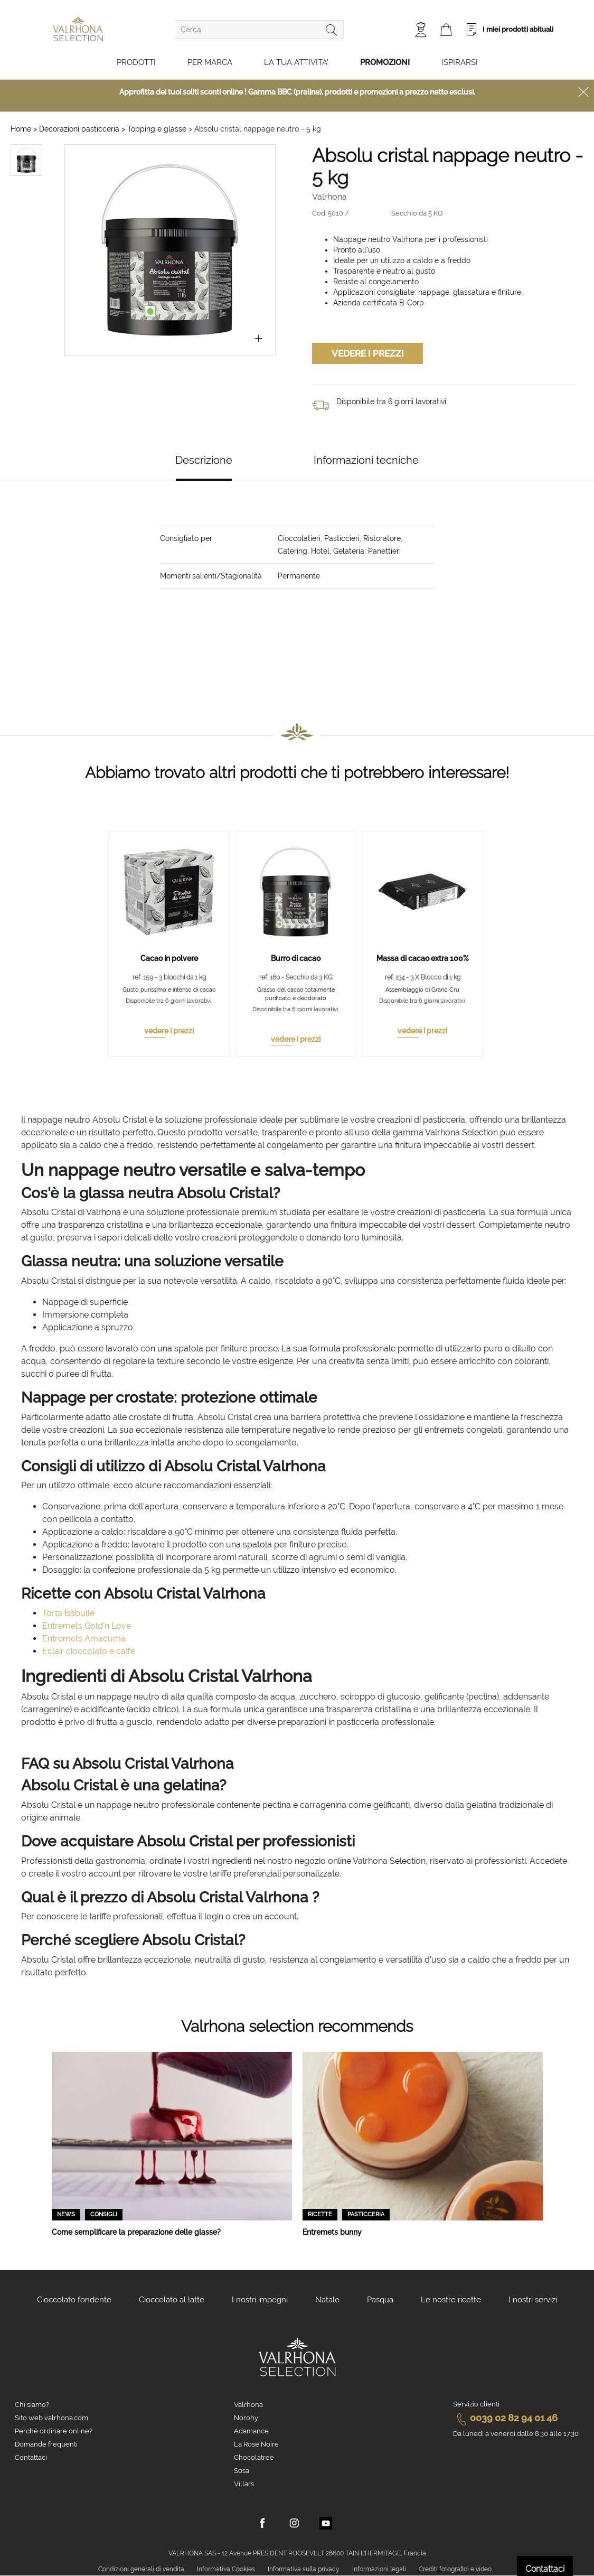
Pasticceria (365, 2214)
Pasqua (380, 2299)
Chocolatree (254, 2457)
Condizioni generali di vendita (141, 2569)
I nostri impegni (260, 2299)
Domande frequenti (46, 2444)
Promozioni (385, 62)
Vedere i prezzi (368, 353)
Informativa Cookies (226, 2569)
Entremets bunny (332, 2232)
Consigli (103, 2214)
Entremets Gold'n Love (86, 1626)
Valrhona (248, 2405)
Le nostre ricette (451, 2299)
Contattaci (31, 2457)
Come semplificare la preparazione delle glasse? (136, 2232)
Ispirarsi (459, 62)
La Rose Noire (256, 2444)
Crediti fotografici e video (455, 2569)
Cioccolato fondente (74, 2299)
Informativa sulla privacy (304, 2569)
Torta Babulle (68, 1613)
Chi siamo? (32, 2405)
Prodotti (136, 62)
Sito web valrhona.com (51, 2418)
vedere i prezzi (169, 1030)
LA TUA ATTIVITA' (296, 62)
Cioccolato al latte (171, 2299)
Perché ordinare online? (53, 2431)
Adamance (251, 2431)
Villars (244, 2484)
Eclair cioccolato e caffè (88, 1651)
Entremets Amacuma (84, 1639)
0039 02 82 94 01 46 (505, 2417)
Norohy (246, 2418)
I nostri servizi (532, 2299)
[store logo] (78, 29)
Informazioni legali (379, 2569)
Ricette (320, 2214)
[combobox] (259, 29)
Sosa (241, 2471)
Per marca (209, 62)
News (66, 2214)
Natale (327, 2299)
